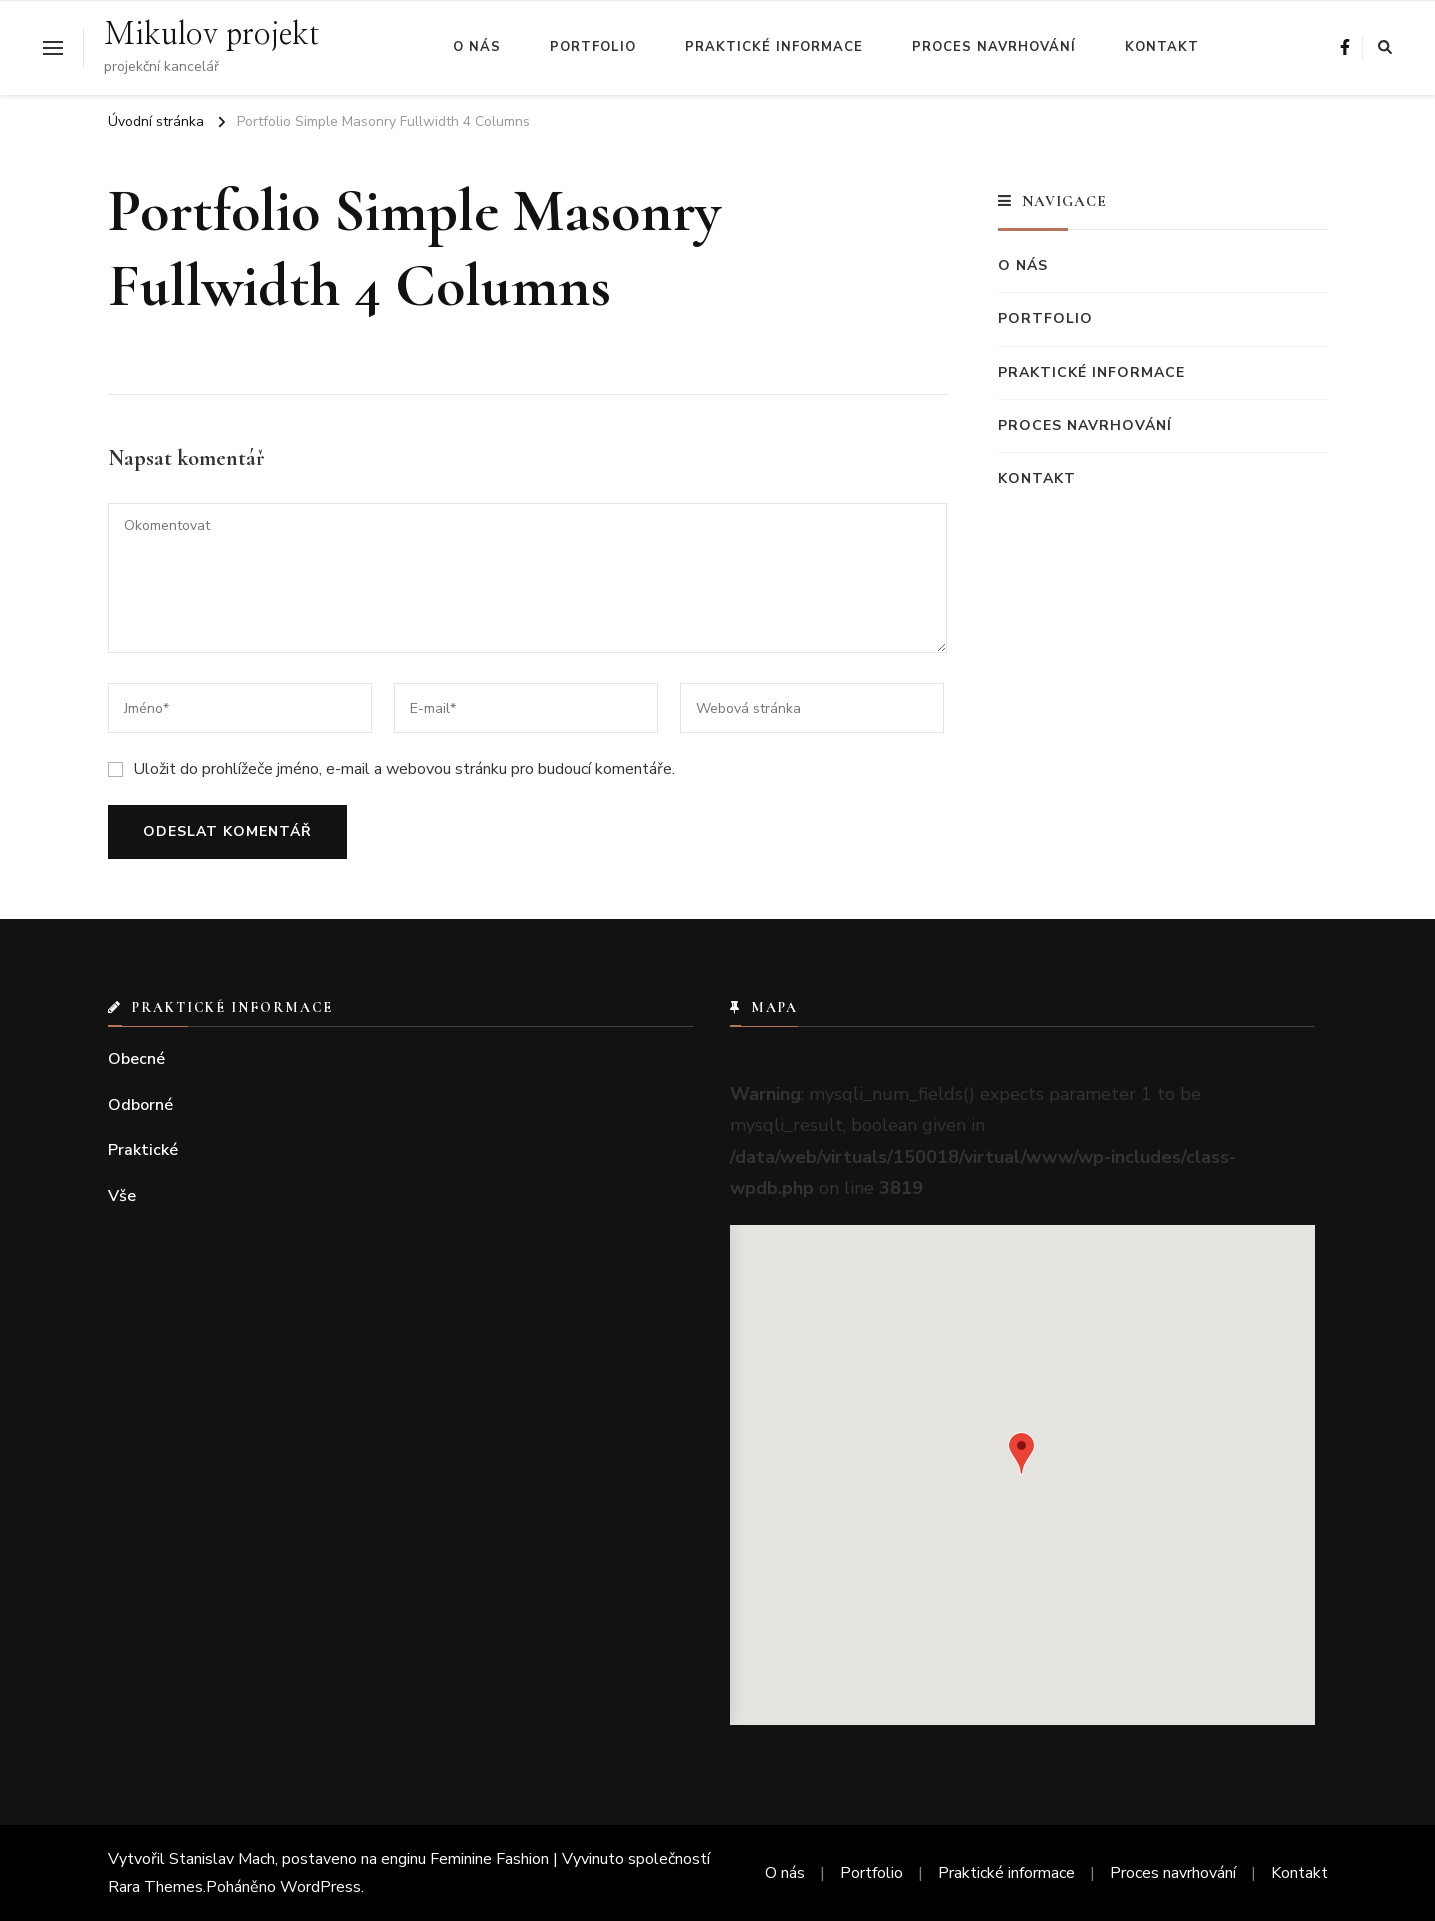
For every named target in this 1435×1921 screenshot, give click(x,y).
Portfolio (593, 47)
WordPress (320, 1887)
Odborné (140, 1105)
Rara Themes (155, 1887)
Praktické (143, 1150)
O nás (477, 47)
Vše (122, 1196)
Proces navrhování (994, 47)
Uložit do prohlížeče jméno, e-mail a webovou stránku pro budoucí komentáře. (404, 769)
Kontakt (1162, 47)
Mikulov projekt (211, 35)
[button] (1021, 1453)
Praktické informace (774, 47)
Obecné (136, 1059)
